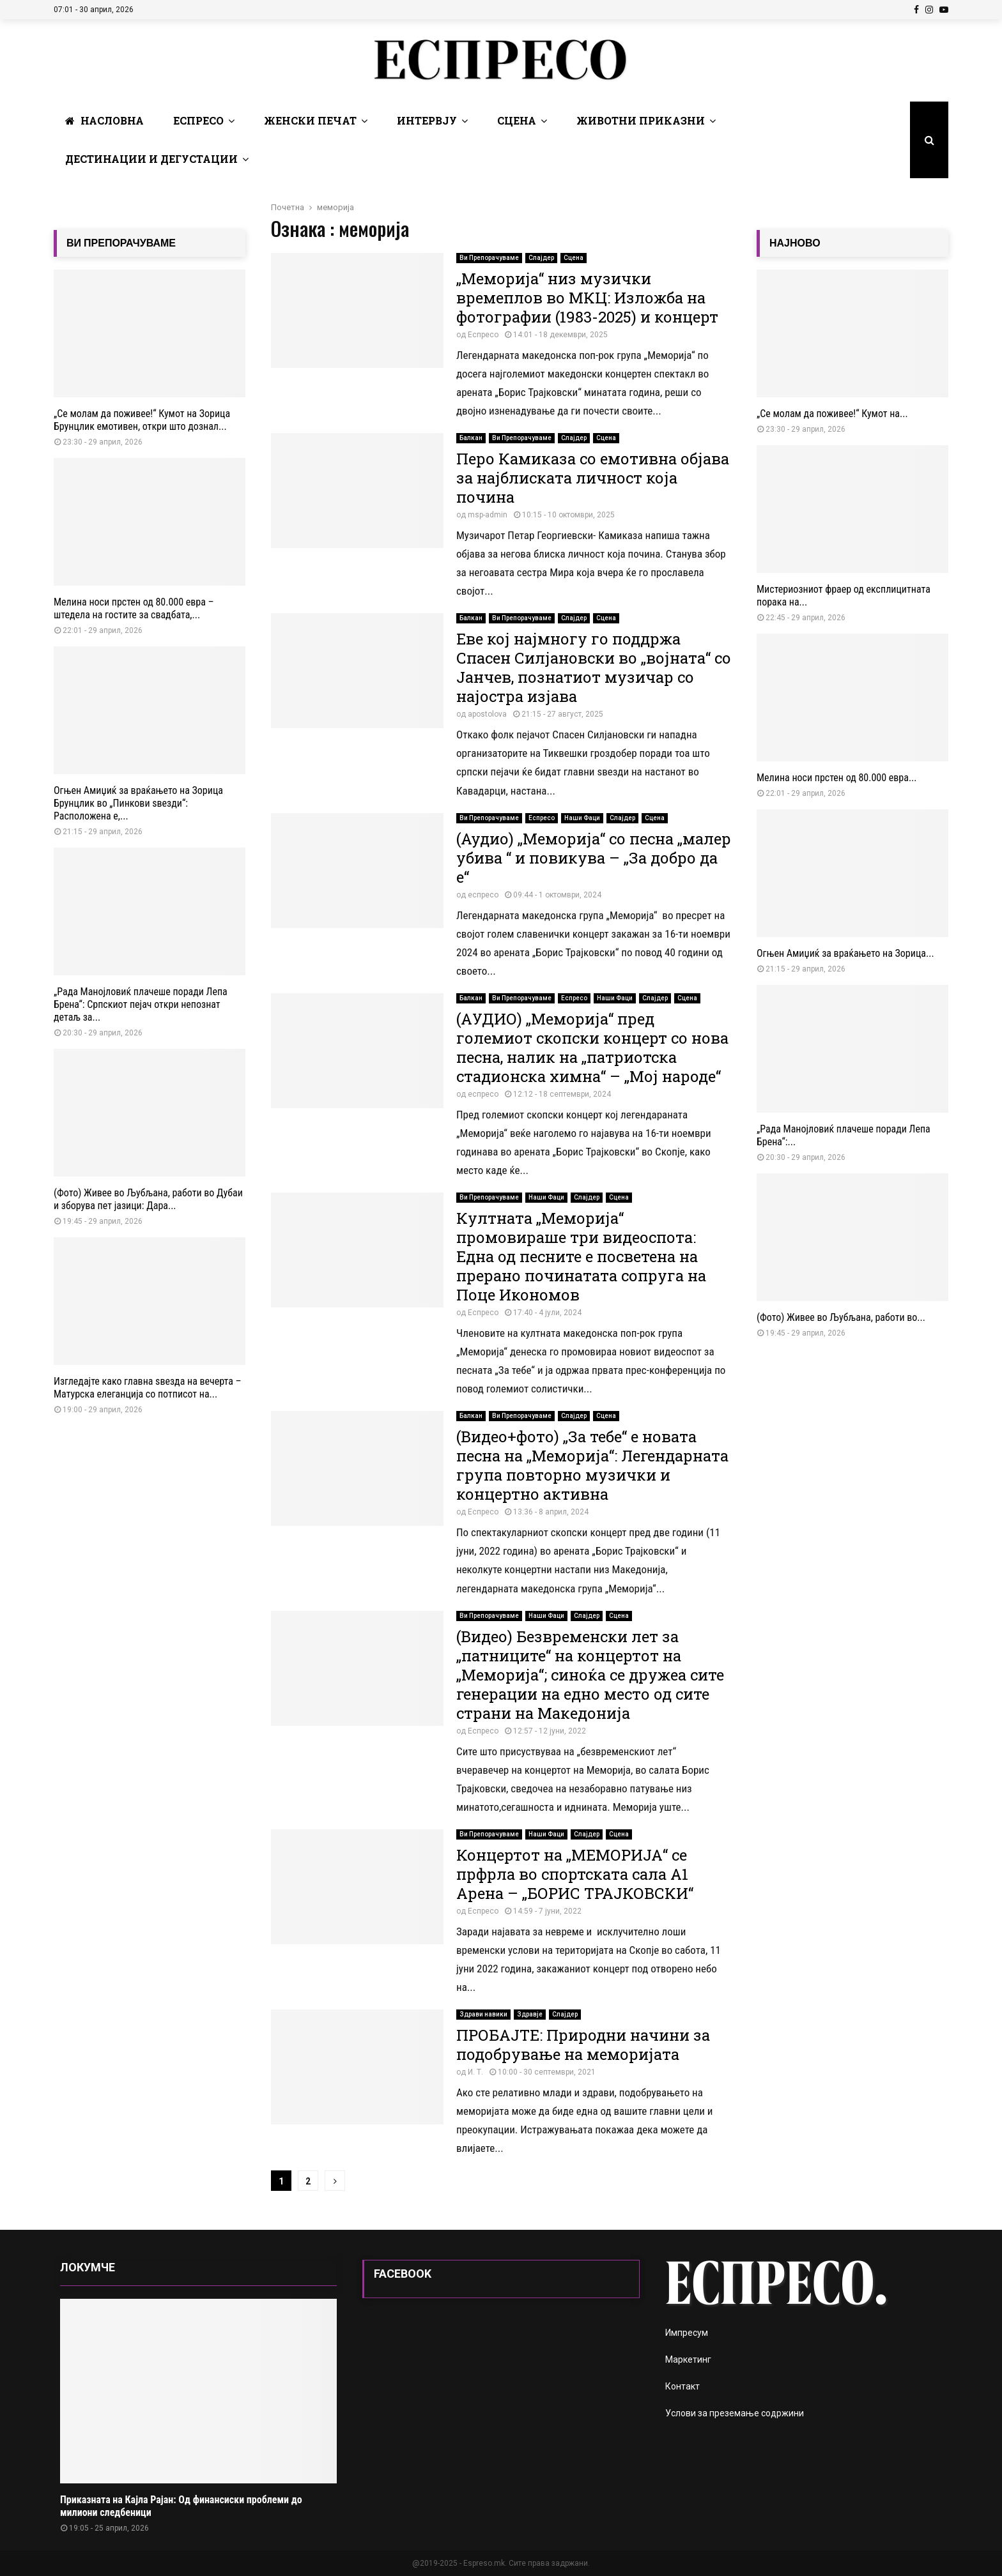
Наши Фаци (582, 817)
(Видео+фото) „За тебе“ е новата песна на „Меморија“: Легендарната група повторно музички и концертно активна (592, 1465)
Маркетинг (688, 2359)
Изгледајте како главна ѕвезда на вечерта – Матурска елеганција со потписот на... (148, 1387)
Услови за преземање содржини (734, 2413)
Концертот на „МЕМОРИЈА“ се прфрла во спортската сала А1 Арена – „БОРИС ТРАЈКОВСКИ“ (574, 1874)
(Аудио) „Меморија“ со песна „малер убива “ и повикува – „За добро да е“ (593, 857)
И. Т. (475, 2072)
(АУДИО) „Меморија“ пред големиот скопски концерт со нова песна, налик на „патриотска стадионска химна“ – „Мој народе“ (592, 1047)
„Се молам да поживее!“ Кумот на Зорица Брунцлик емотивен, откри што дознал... (142, 420)
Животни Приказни (640, 120)
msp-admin (487, 514)
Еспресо (198, 120)
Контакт (682, 2386)
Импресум (686, 2333)
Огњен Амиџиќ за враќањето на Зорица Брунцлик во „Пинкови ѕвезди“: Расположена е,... (138, 803)
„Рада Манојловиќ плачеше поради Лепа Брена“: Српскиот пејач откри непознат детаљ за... (140, 1004)
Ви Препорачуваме (489, 257)
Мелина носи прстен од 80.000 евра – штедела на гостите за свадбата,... (134, 608)
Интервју (427, 120)
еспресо (483, 894)
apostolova (487, 714)
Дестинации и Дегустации (151, 158)
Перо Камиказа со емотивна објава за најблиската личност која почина (592, 477)
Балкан (470, 437)
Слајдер (541, 257)
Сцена (516, 120)
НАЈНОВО (795, 243)
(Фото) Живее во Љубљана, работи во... (841, 1317)
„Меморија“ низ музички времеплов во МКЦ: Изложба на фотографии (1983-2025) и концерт (587, 297)
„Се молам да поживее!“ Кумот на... (832, 414)
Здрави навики (483, 2014)
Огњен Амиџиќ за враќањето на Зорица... (845, 953)
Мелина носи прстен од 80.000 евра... (837, 778)
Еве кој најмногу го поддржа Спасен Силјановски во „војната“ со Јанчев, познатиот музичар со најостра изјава (593, 667)
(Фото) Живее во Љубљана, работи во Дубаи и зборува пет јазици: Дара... (148, 1199)
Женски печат (310, 120)
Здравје (530, 2014)
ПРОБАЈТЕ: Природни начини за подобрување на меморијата (583, 2044)
